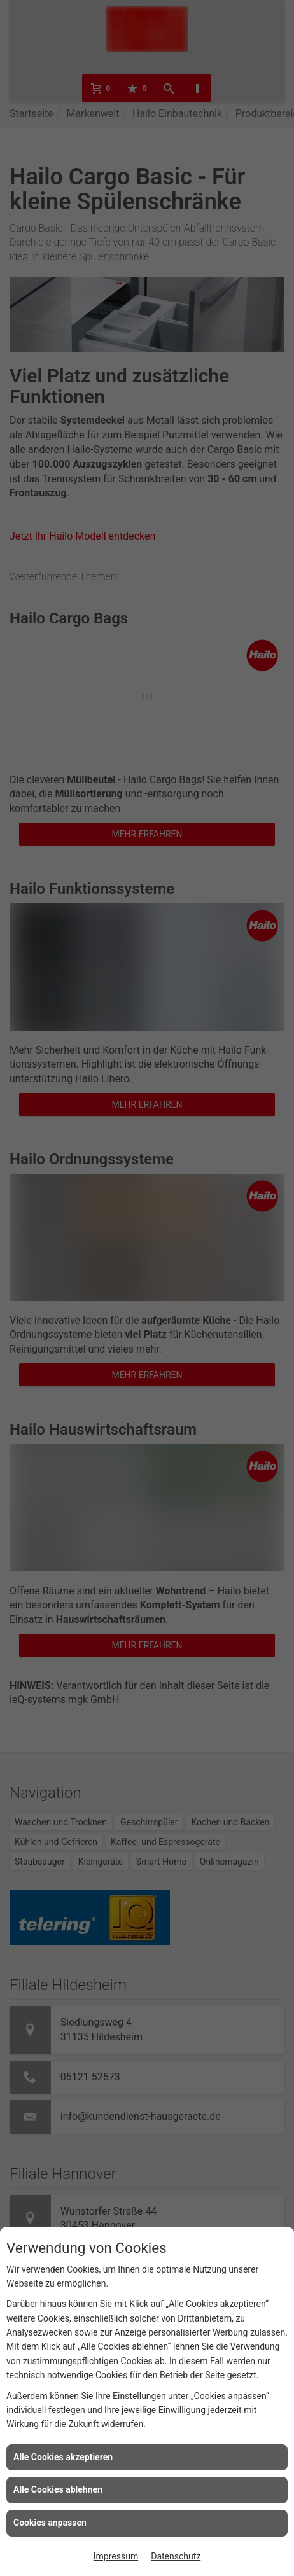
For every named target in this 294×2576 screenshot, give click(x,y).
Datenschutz (175, 2556)
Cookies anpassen (50, 2522)
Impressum (116, 2556)
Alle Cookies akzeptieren (63, 2457)
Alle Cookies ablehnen (57, 2489)
